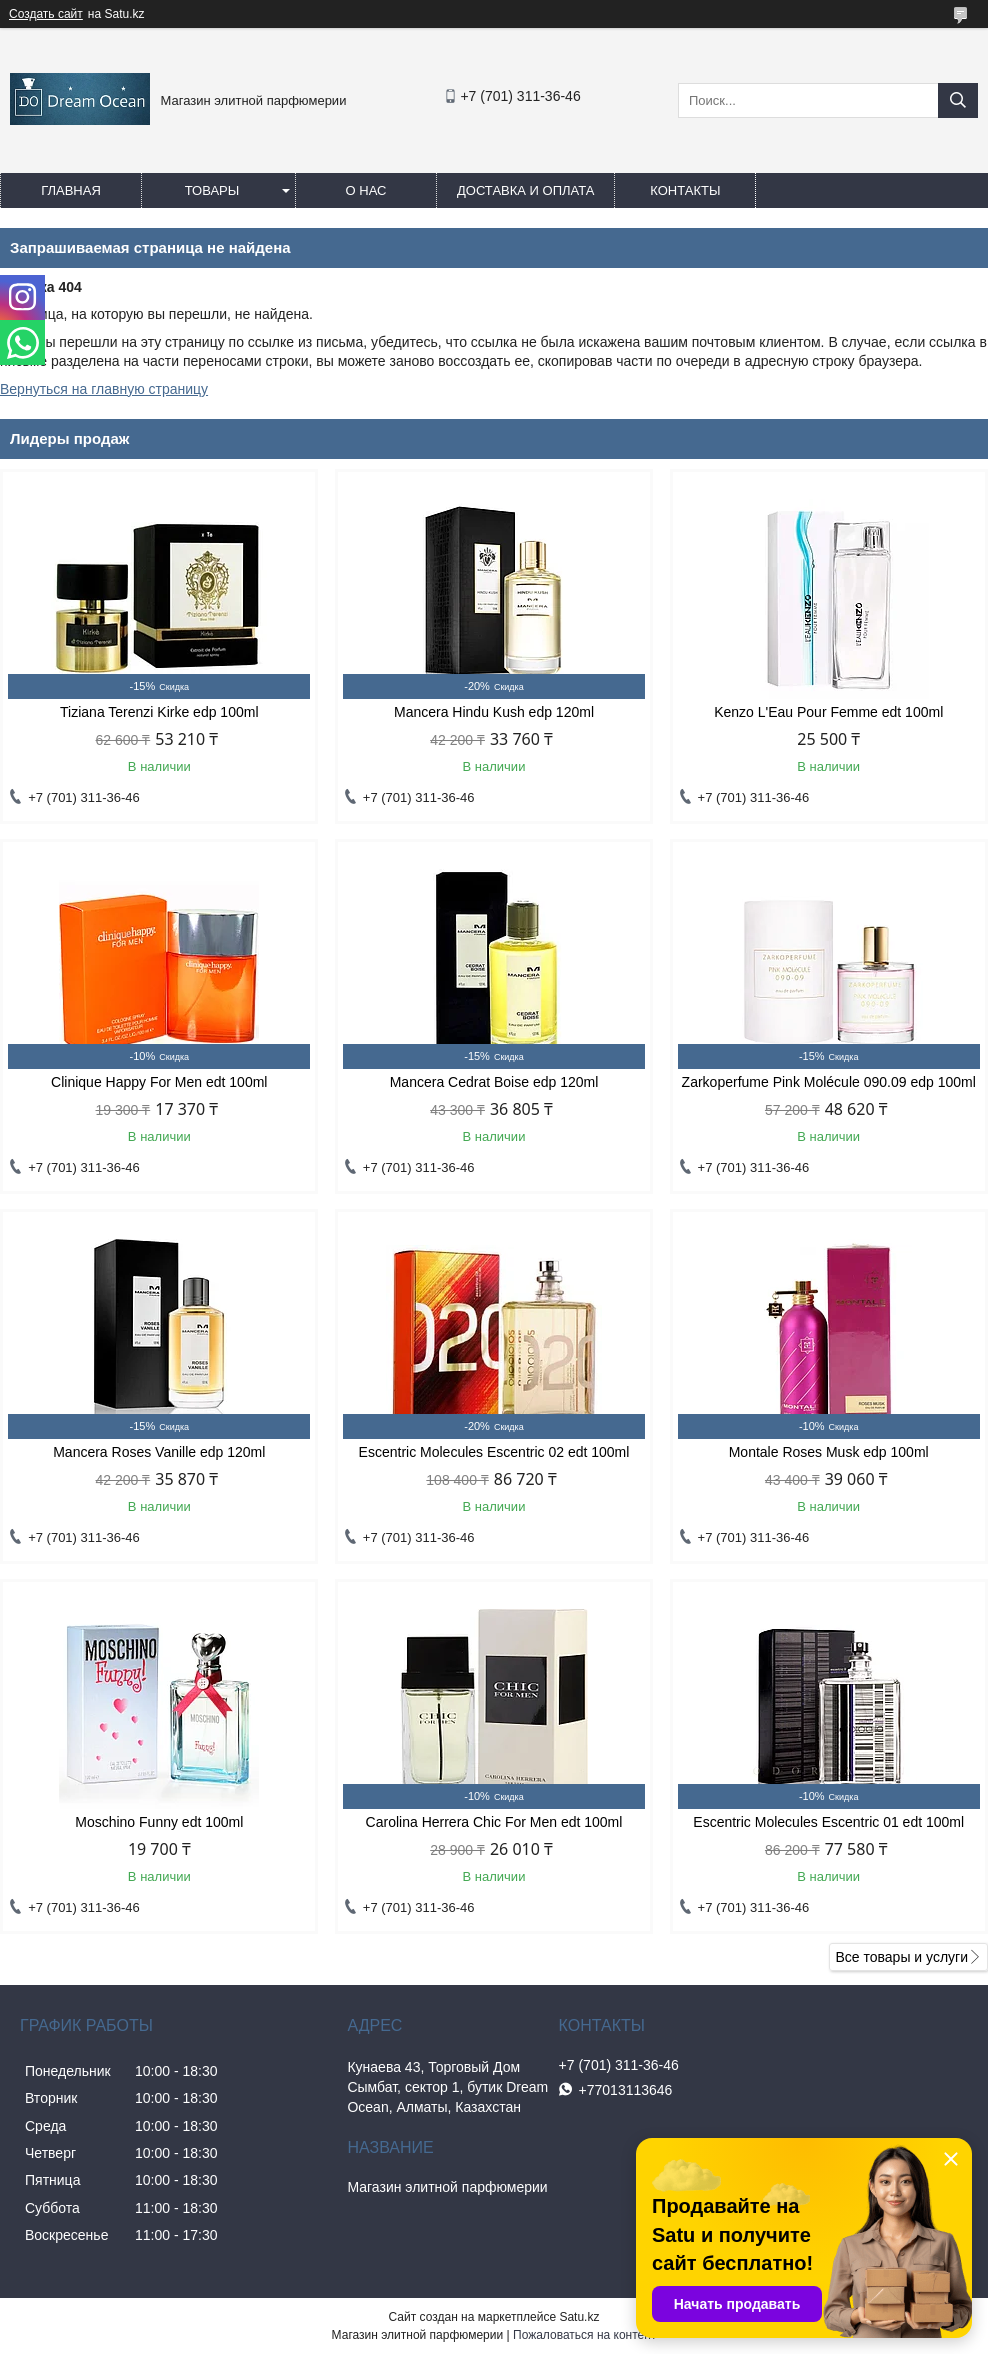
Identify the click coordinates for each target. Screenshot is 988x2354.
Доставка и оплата (525, 190)
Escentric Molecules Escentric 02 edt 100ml (494, 1452)
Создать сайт (46, 14)
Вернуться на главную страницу (104, 389)
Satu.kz (579, 2317)
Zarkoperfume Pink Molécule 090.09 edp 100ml (829, 1082)
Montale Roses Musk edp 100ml (829, 1452)
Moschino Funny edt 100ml (159, 1822)
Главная (71, 190)
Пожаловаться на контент (584, 2335)
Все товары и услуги (901, 1957)
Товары (212, 190)
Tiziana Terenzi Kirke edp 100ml (159, 712)
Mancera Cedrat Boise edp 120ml (494, 1082)
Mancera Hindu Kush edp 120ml (494, 712)
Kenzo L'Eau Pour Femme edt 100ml (828, 712)
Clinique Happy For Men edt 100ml (159, 1082)
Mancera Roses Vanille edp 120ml (159, 1452)
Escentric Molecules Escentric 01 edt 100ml (828, 1822)
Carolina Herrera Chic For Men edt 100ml (494, 1822)
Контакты (685, 190)
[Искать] (958, 100)
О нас (366, 190)
